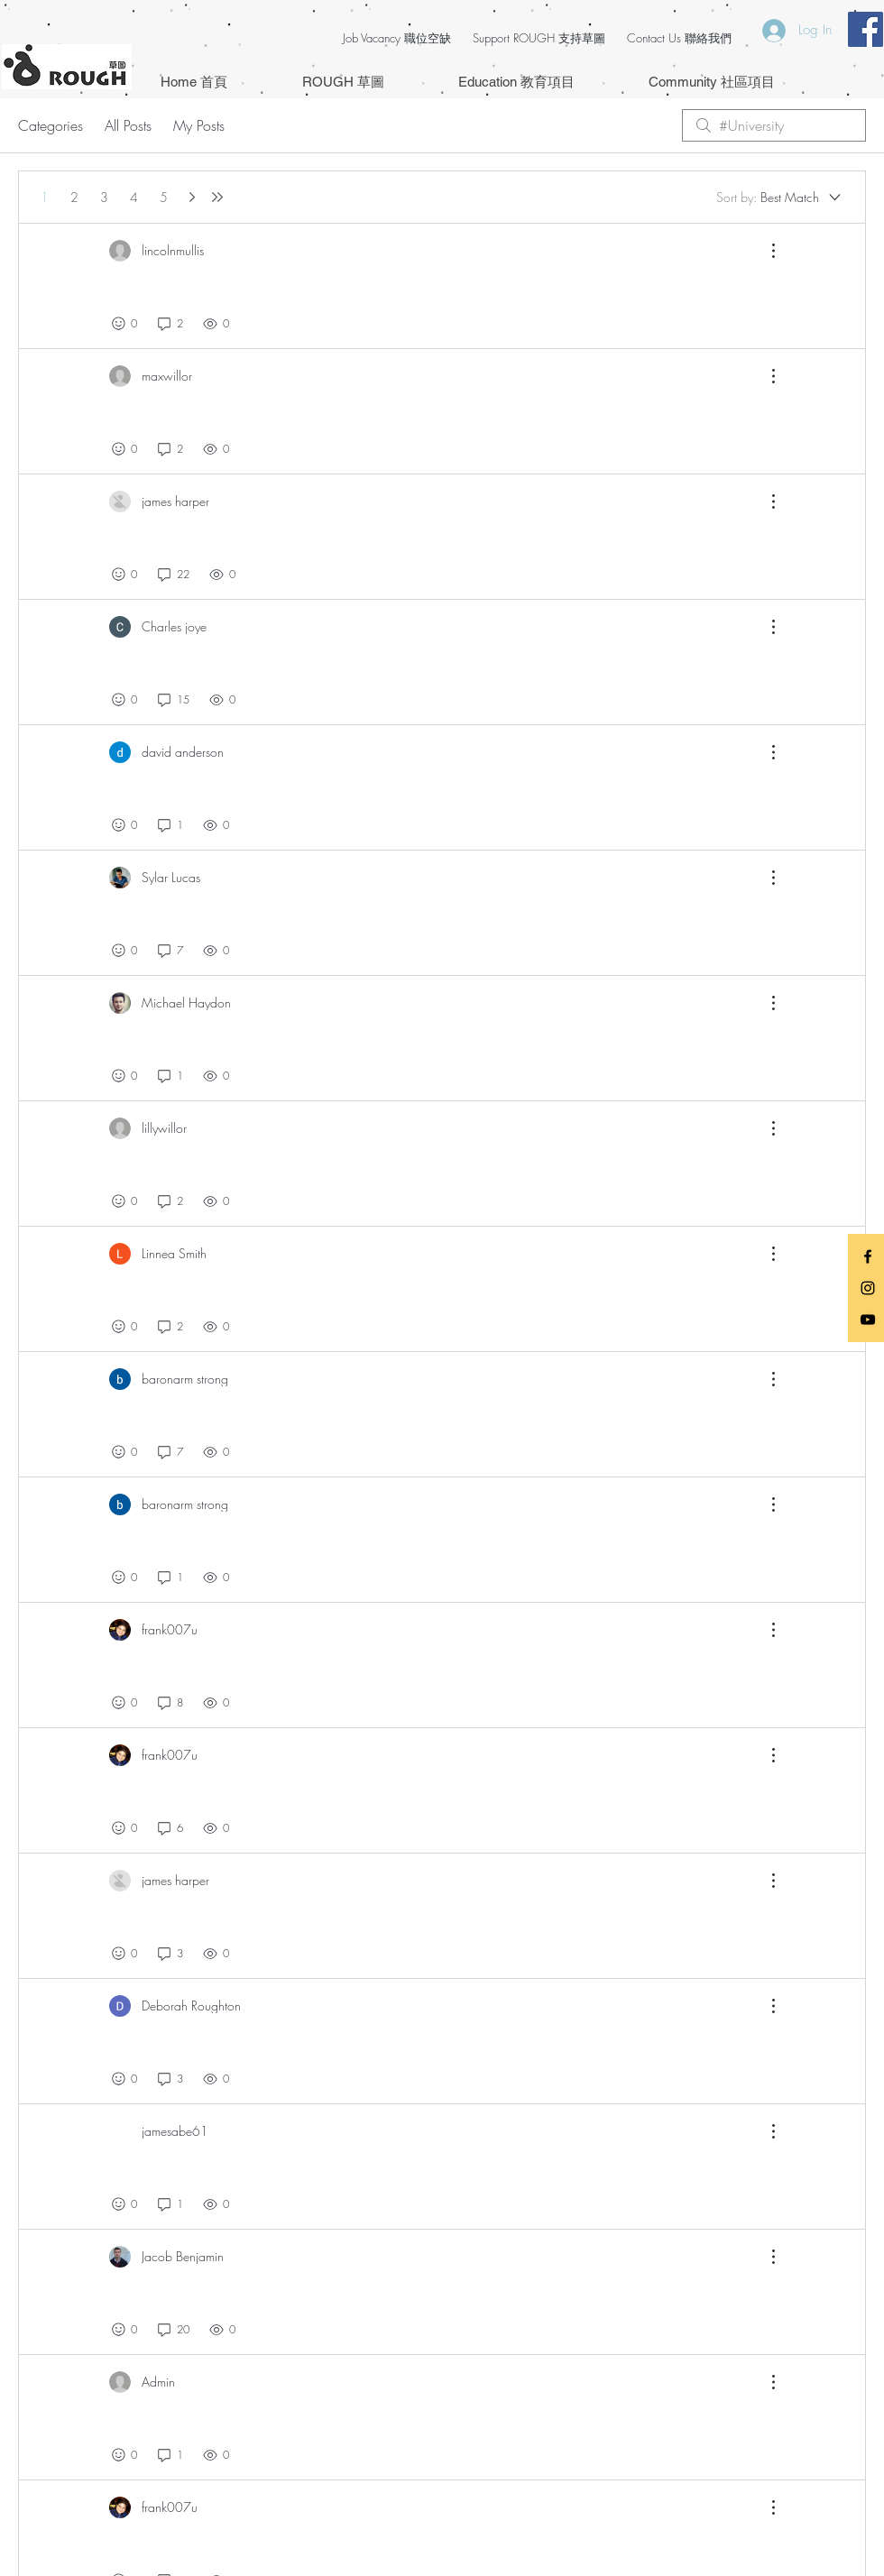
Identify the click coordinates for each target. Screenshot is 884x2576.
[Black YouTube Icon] (868, 1320)
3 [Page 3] (104, 197)
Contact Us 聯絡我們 (679, 38)
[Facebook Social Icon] (865, 29)
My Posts (199, 125)
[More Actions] (764, 251)
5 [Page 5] (164, 197)
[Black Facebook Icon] (868, 1256)
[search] (774, 125)
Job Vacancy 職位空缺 (397, 38)
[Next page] (192, 197)
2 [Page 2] (74, 197)
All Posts (128, 125)
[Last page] (217, 197)
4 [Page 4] (134, 197)
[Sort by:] (779, 197)
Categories (50, 125)
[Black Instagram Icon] (868, 1288)
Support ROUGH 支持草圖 (539, 38)
